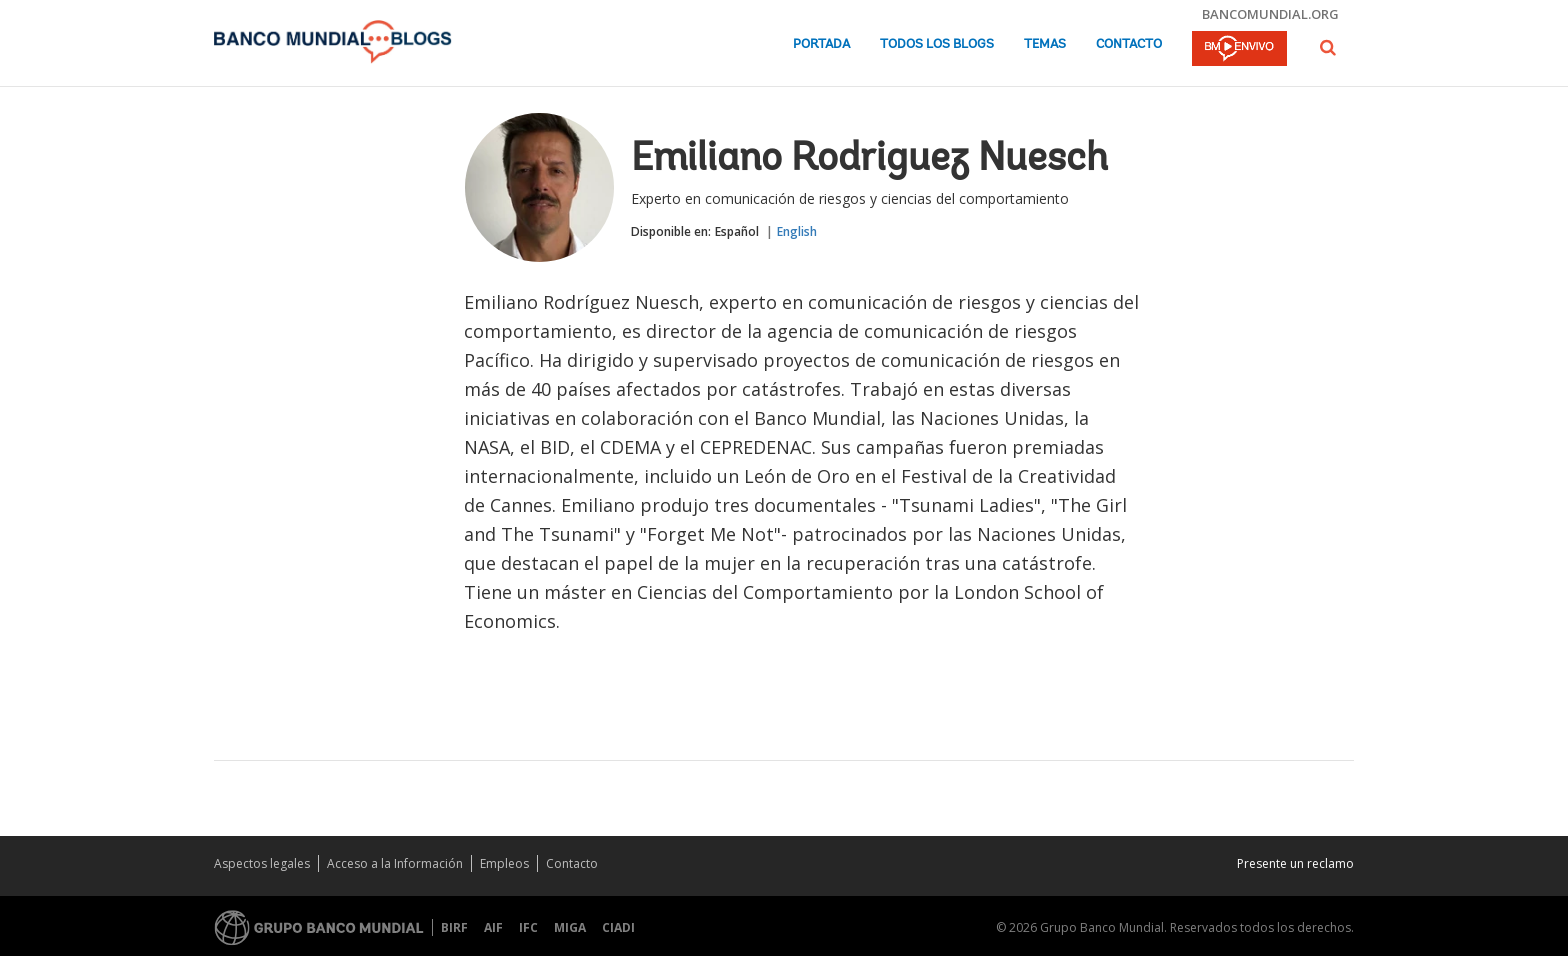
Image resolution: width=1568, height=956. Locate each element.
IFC (528, 927)
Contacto (1129, 44)
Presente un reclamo (1295, 863)
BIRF (454, 927)
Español (737, 231)
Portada (821, 44)
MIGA (570, 927)
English (797, 231)
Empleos (504, 863)
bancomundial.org (1270, 14)
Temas (1045, 44)
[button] (1328, 47)
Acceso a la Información (395, 863)
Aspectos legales (262, 863)
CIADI (618, 927)
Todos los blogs (937, 44)
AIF (493, 927)
